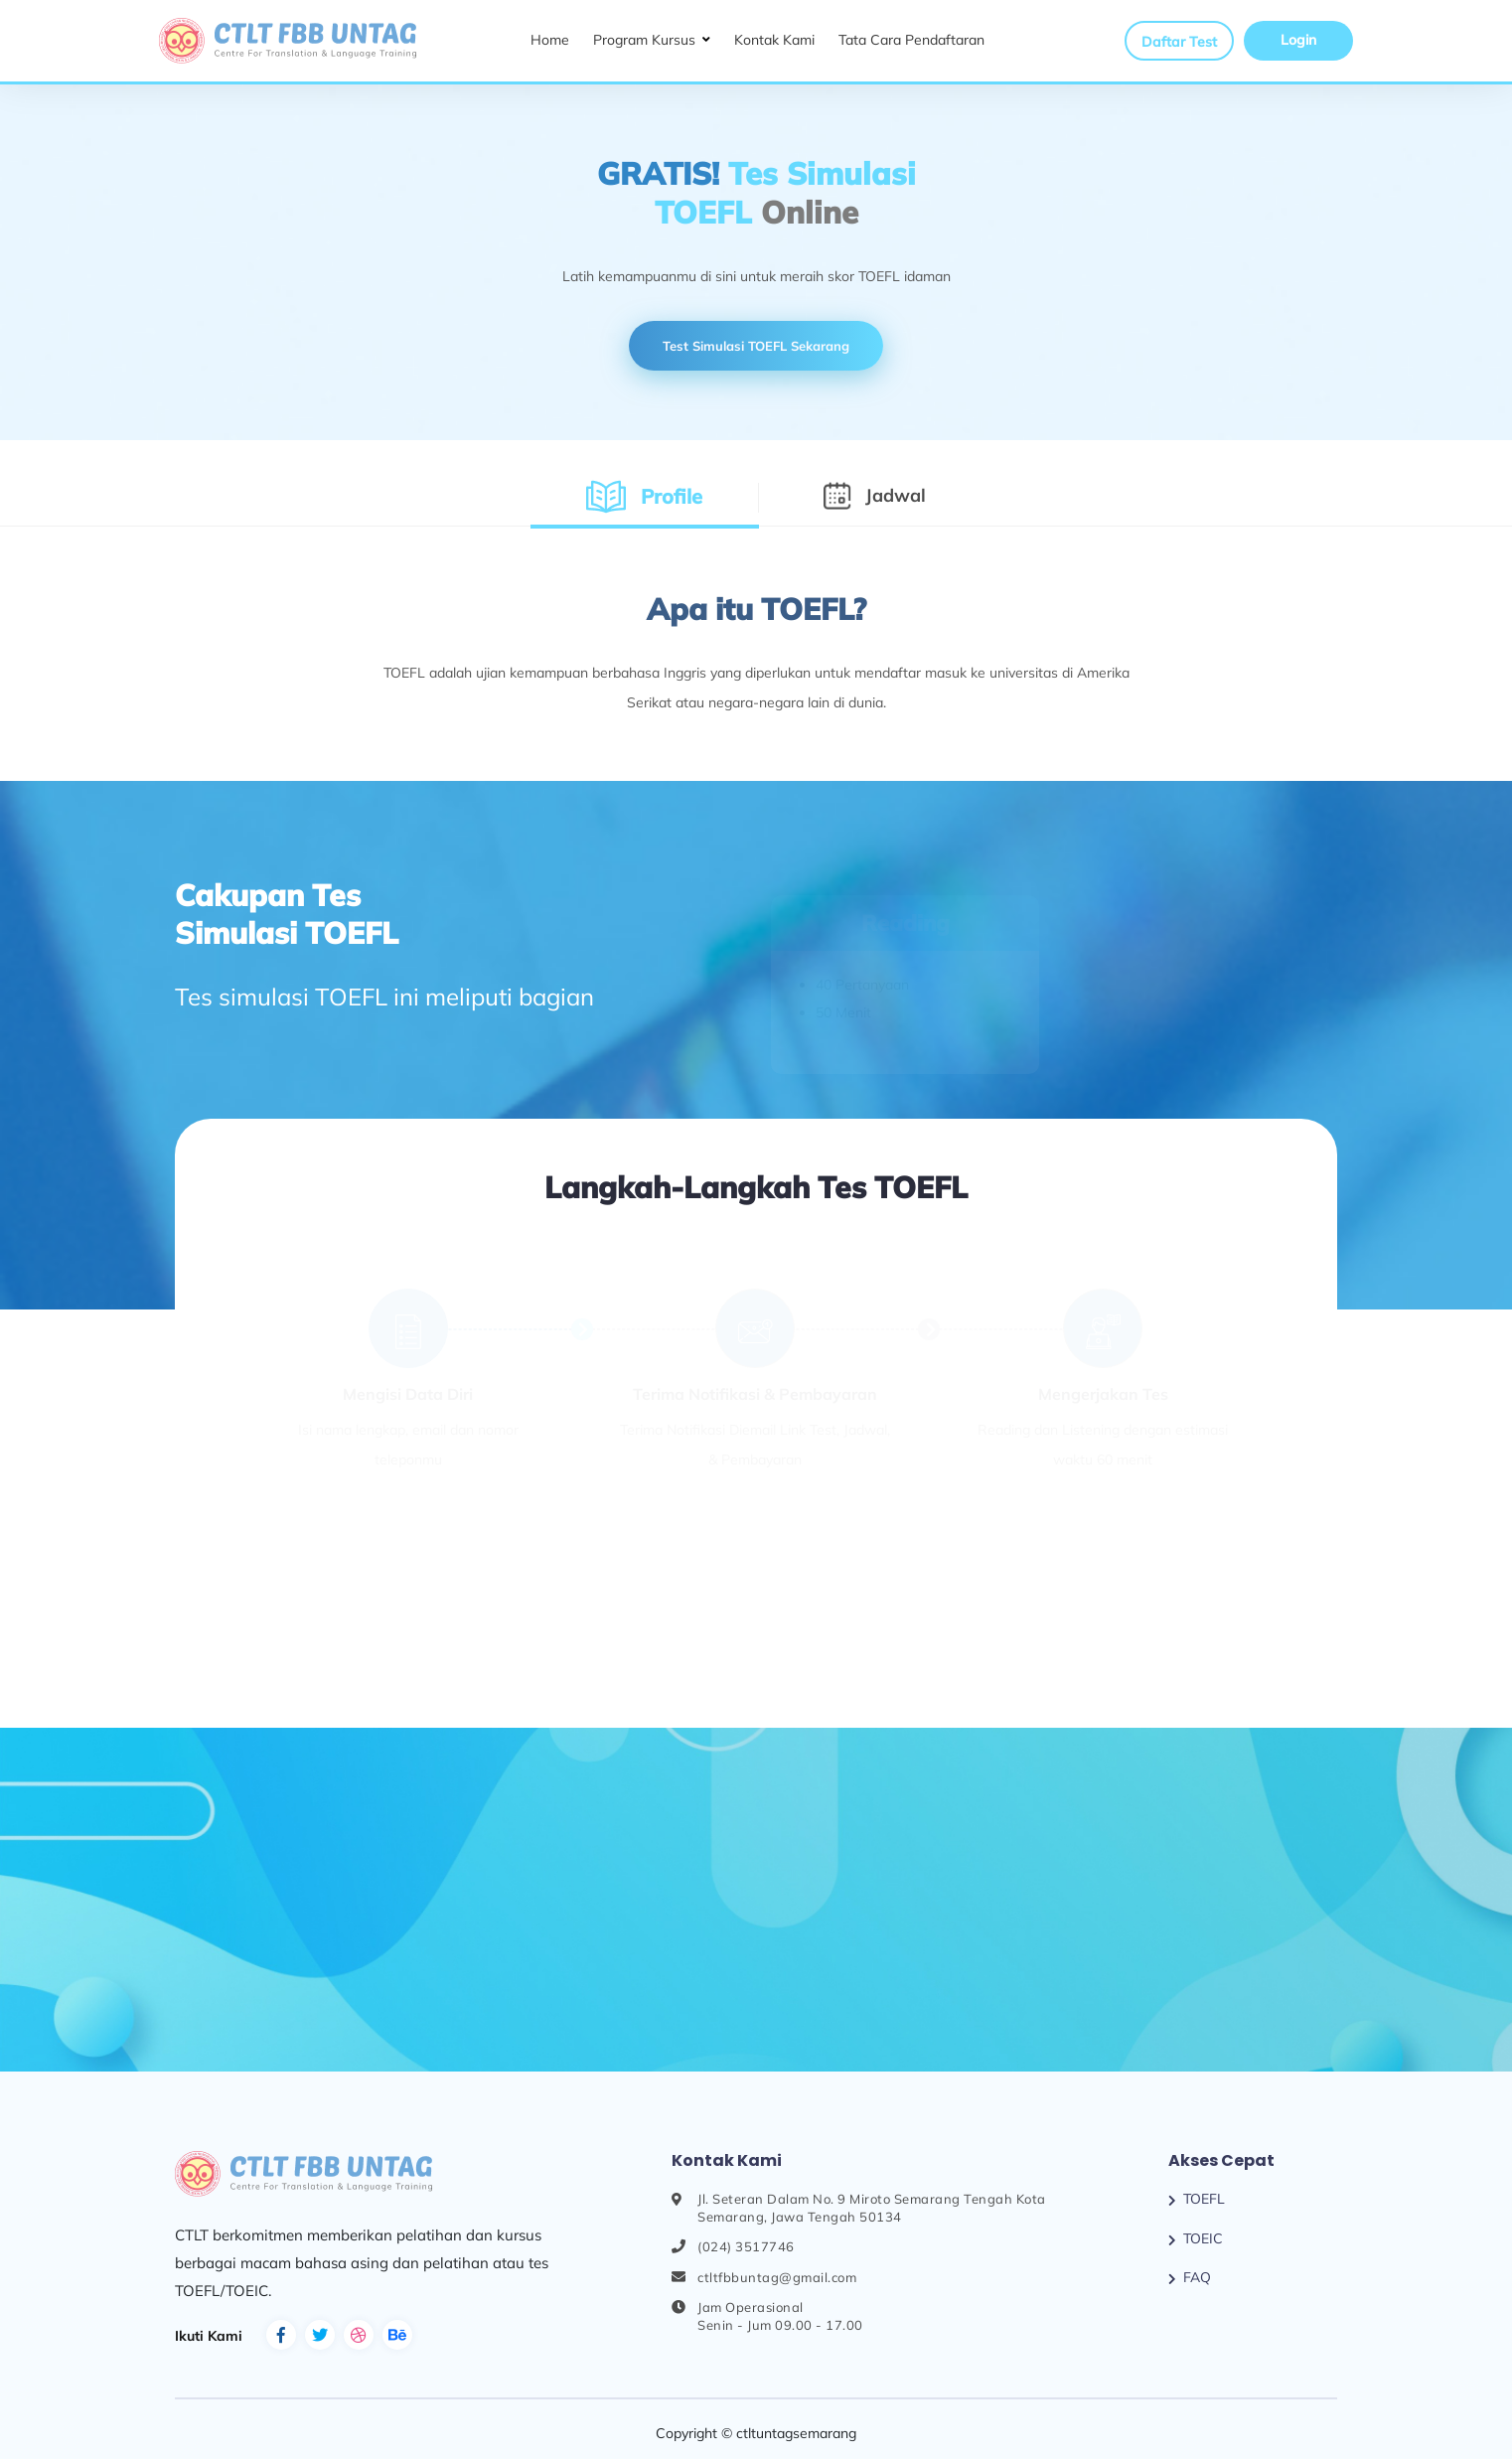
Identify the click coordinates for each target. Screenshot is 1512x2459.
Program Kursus (644, 40)
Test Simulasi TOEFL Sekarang (756, 346)
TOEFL (1204, 2199)
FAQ (1197, 2277)
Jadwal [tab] (881, 495)
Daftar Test (1179, 42)
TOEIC (1203, 2238)
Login (1298, 40)
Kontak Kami (774, 40)
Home (549, 40)
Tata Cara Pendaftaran (911, 40)
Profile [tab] (654, 496)
